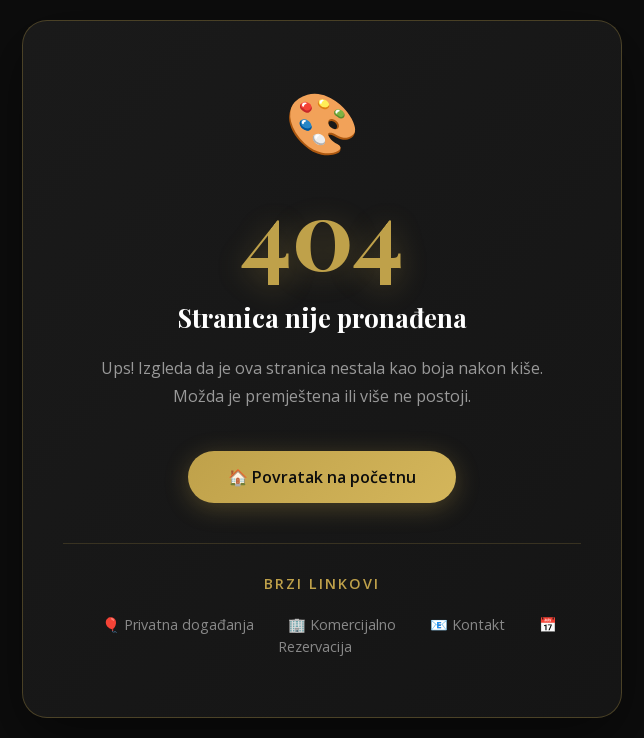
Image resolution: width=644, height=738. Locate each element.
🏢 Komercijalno (342, 624)
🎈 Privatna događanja (178, 624)
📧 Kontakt (467, 624)
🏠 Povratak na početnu (322, 477)
